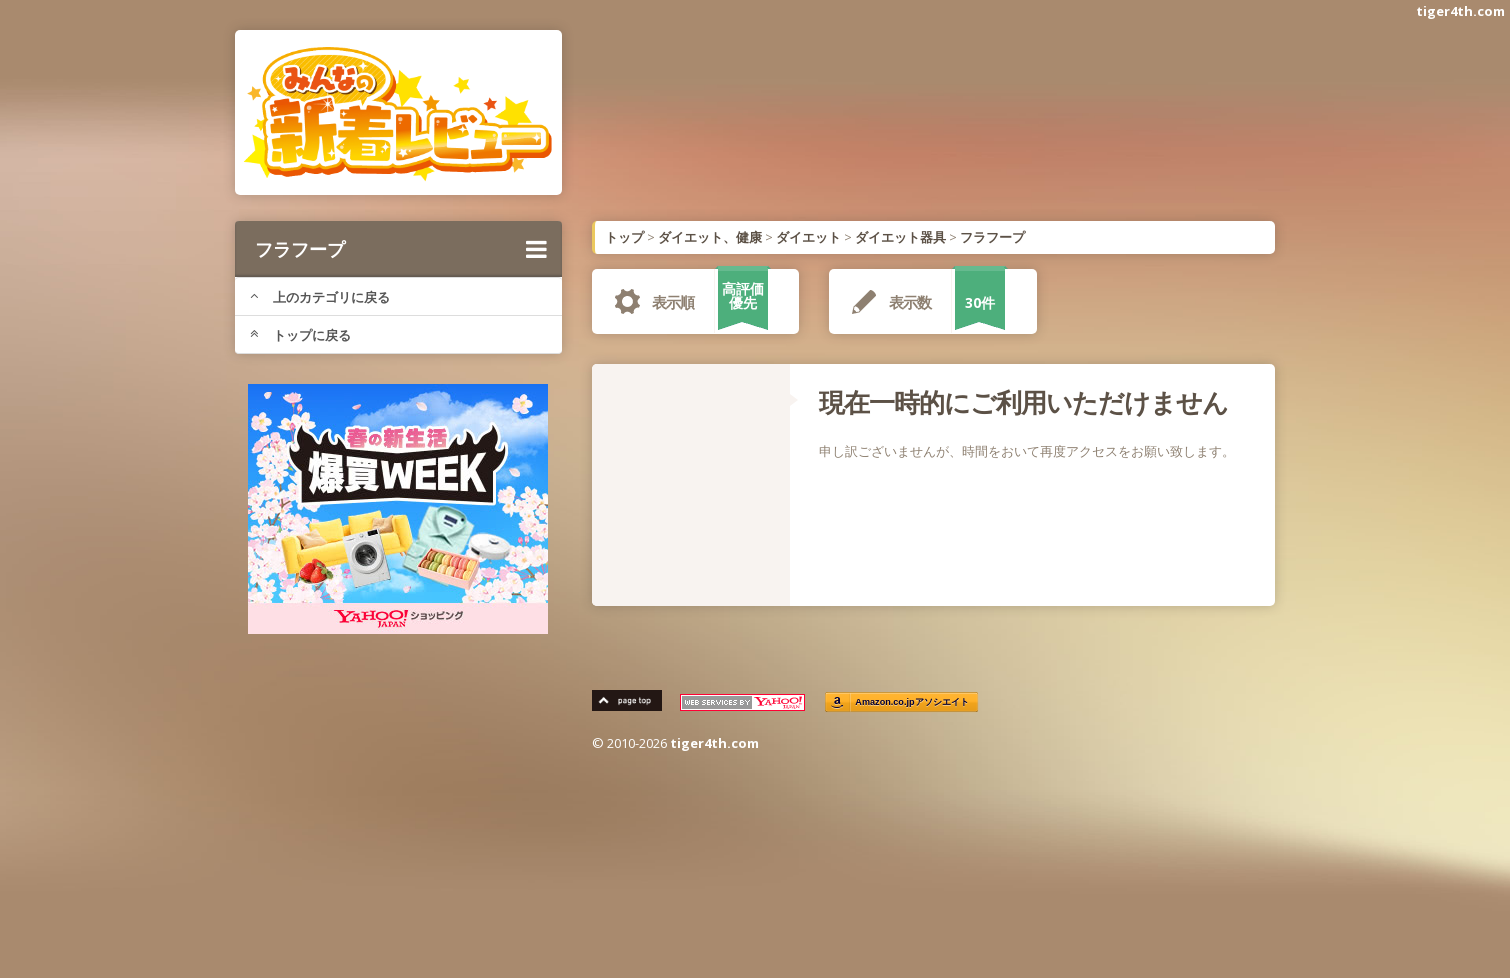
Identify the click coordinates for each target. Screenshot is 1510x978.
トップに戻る (300, 335)
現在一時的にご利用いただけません (1023, 402)
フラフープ (401, 249)
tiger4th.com (1460, 11)
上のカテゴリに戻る (320, 297)
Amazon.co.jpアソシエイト (913, 702)
